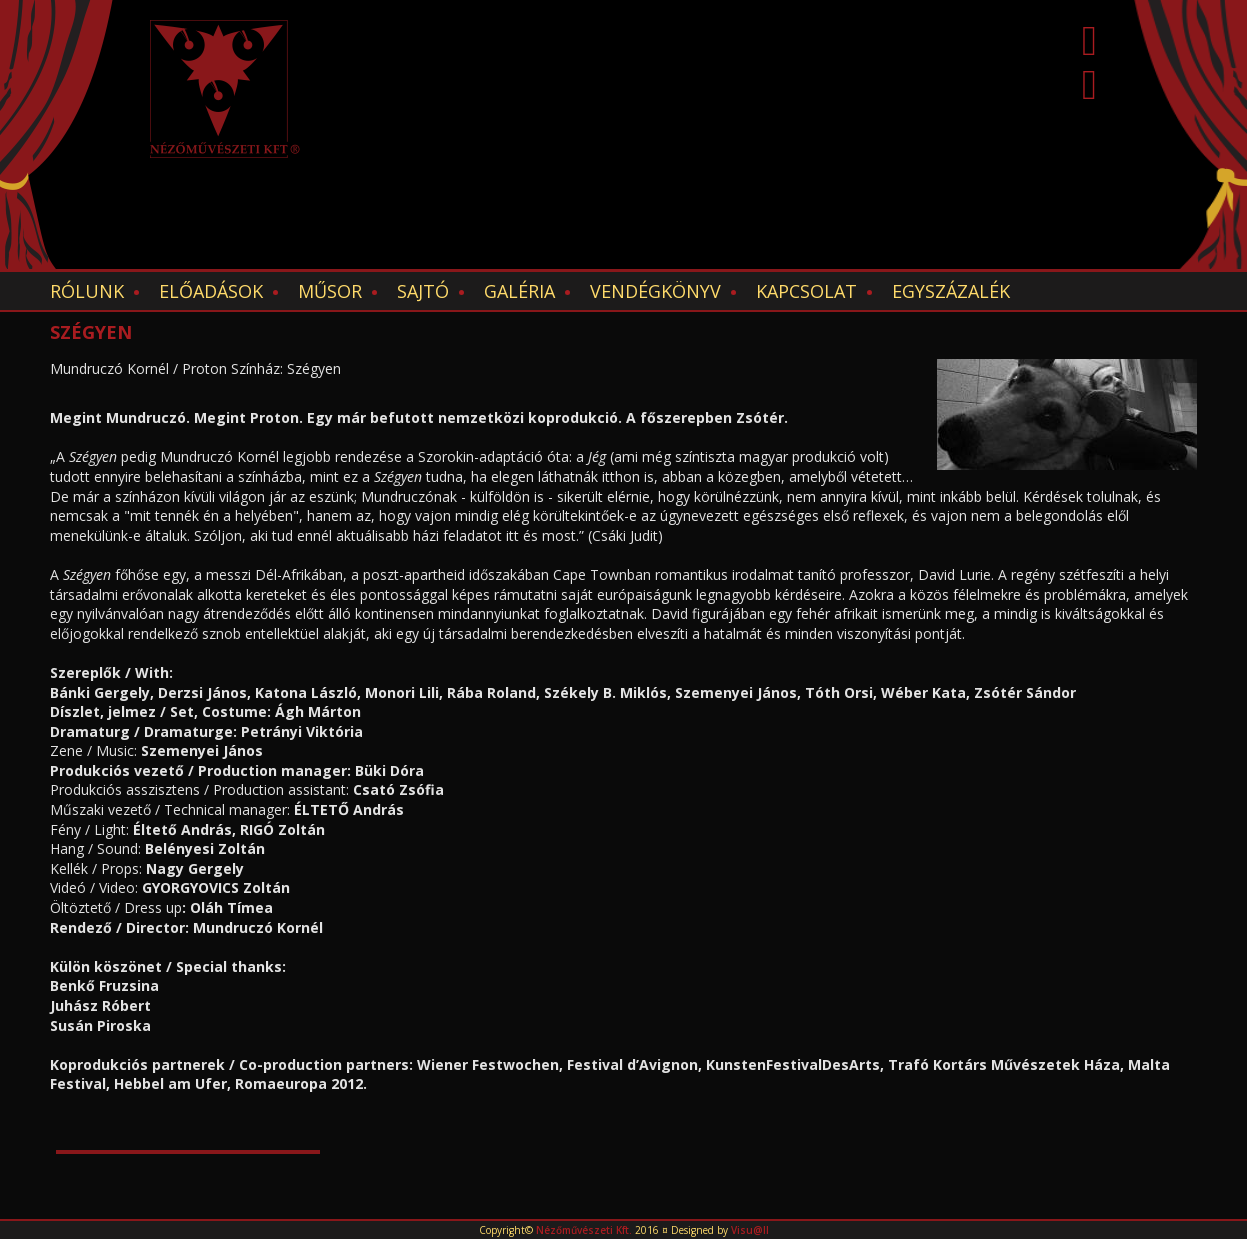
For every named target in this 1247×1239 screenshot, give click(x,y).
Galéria (519, 291)
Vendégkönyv (655, 291)
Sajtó (423, 291)
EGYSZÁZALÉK (951, 291)
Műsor (330, 291)
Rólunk (87, 291)
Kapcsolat (806, 291)
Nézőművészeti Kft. (584, 1230)
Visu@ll (750, 1230)
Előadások (211, 291)
